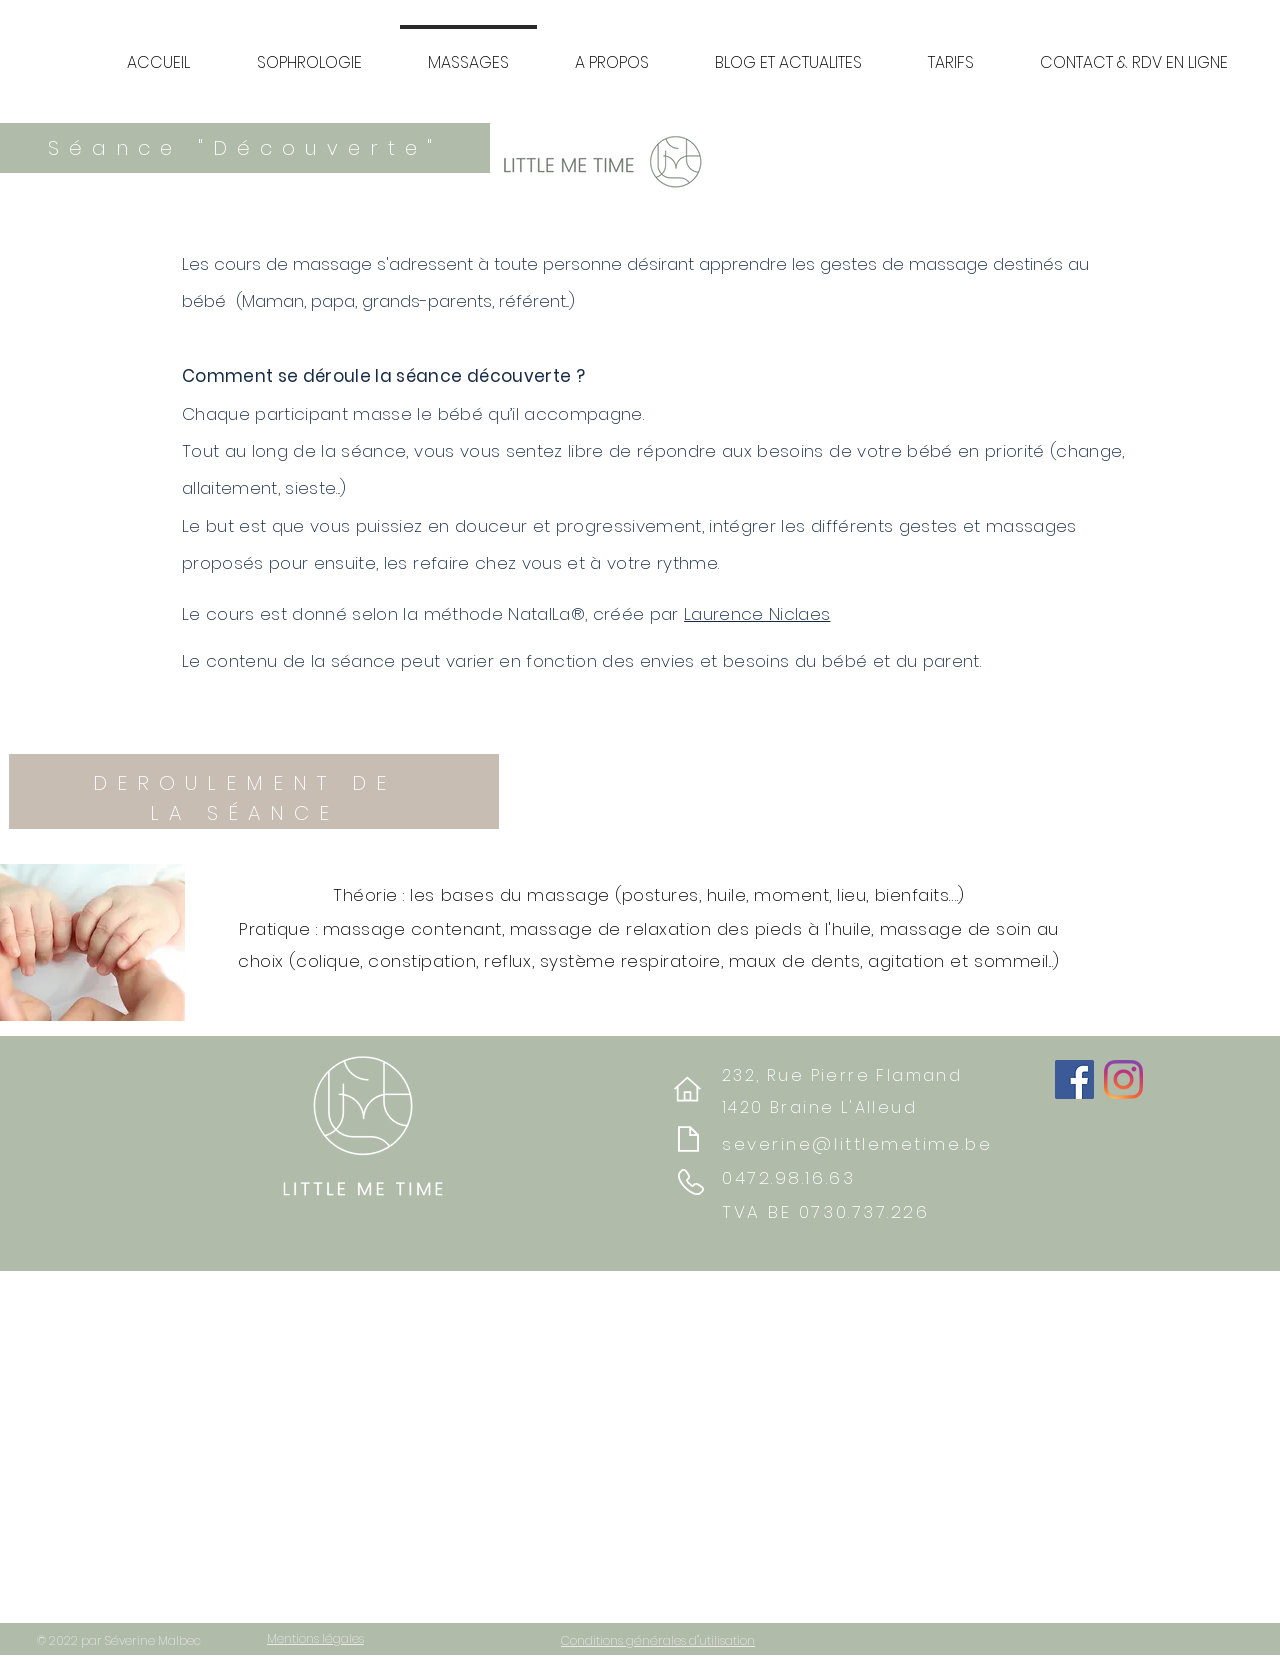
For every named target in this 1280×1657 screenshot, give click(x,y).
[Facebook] (1074, 1079)
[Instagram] (1123, 1079)
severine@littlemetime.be (857, 1144)
